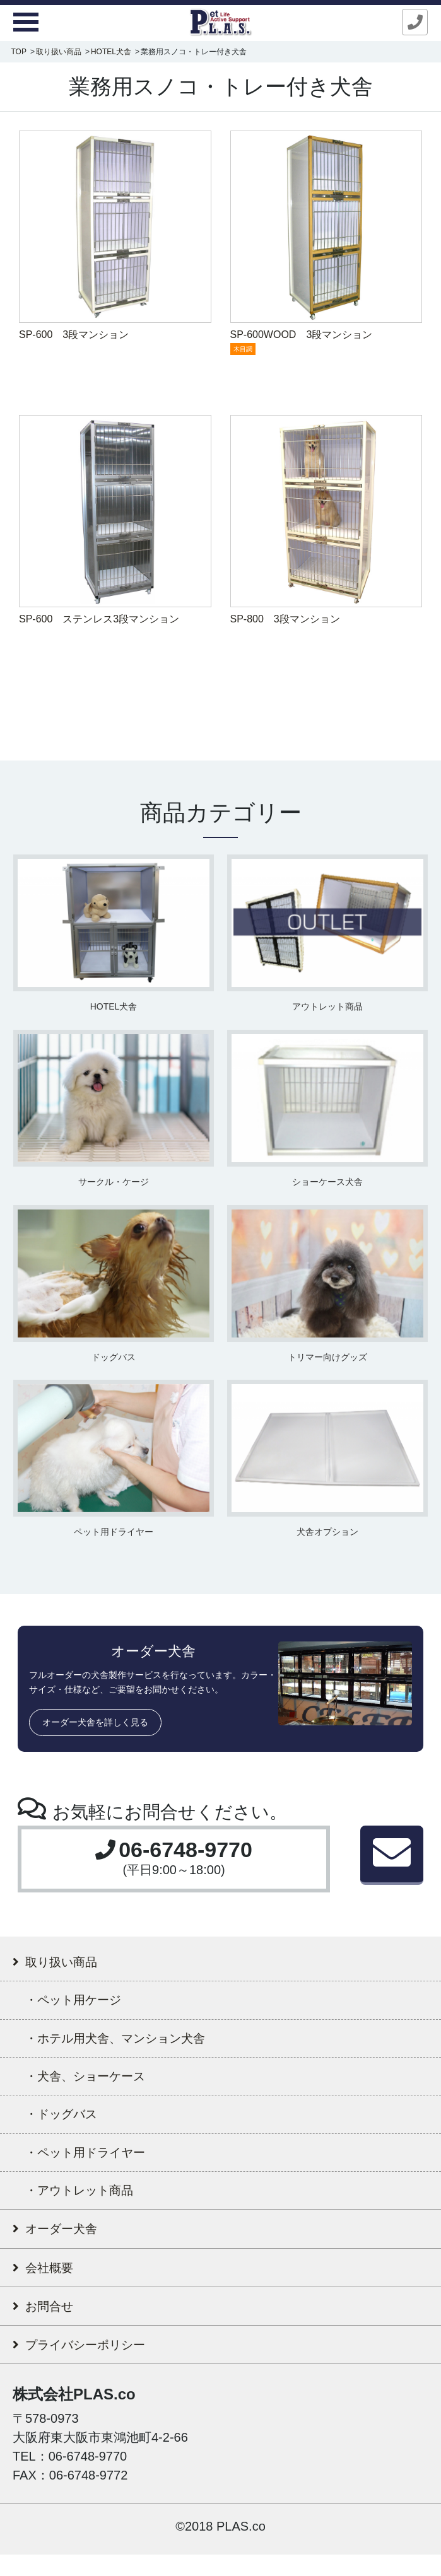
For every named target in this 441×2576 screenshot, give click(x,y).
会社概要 (47, 2284)
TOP (18, 51)
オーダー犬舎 (61, 2244)
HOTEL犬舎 (111, 51)
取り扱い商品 (58, 51)
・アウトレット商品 (89, 2204)
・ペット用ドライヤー (96, 2164)
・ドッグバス (68, 2124)
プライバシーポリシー (91, 2365)
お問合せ (48, 2325)
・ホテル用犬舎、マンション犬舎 (131, 2045)
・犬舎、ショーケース (96, 2084)
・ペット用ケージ (82, 2005)
